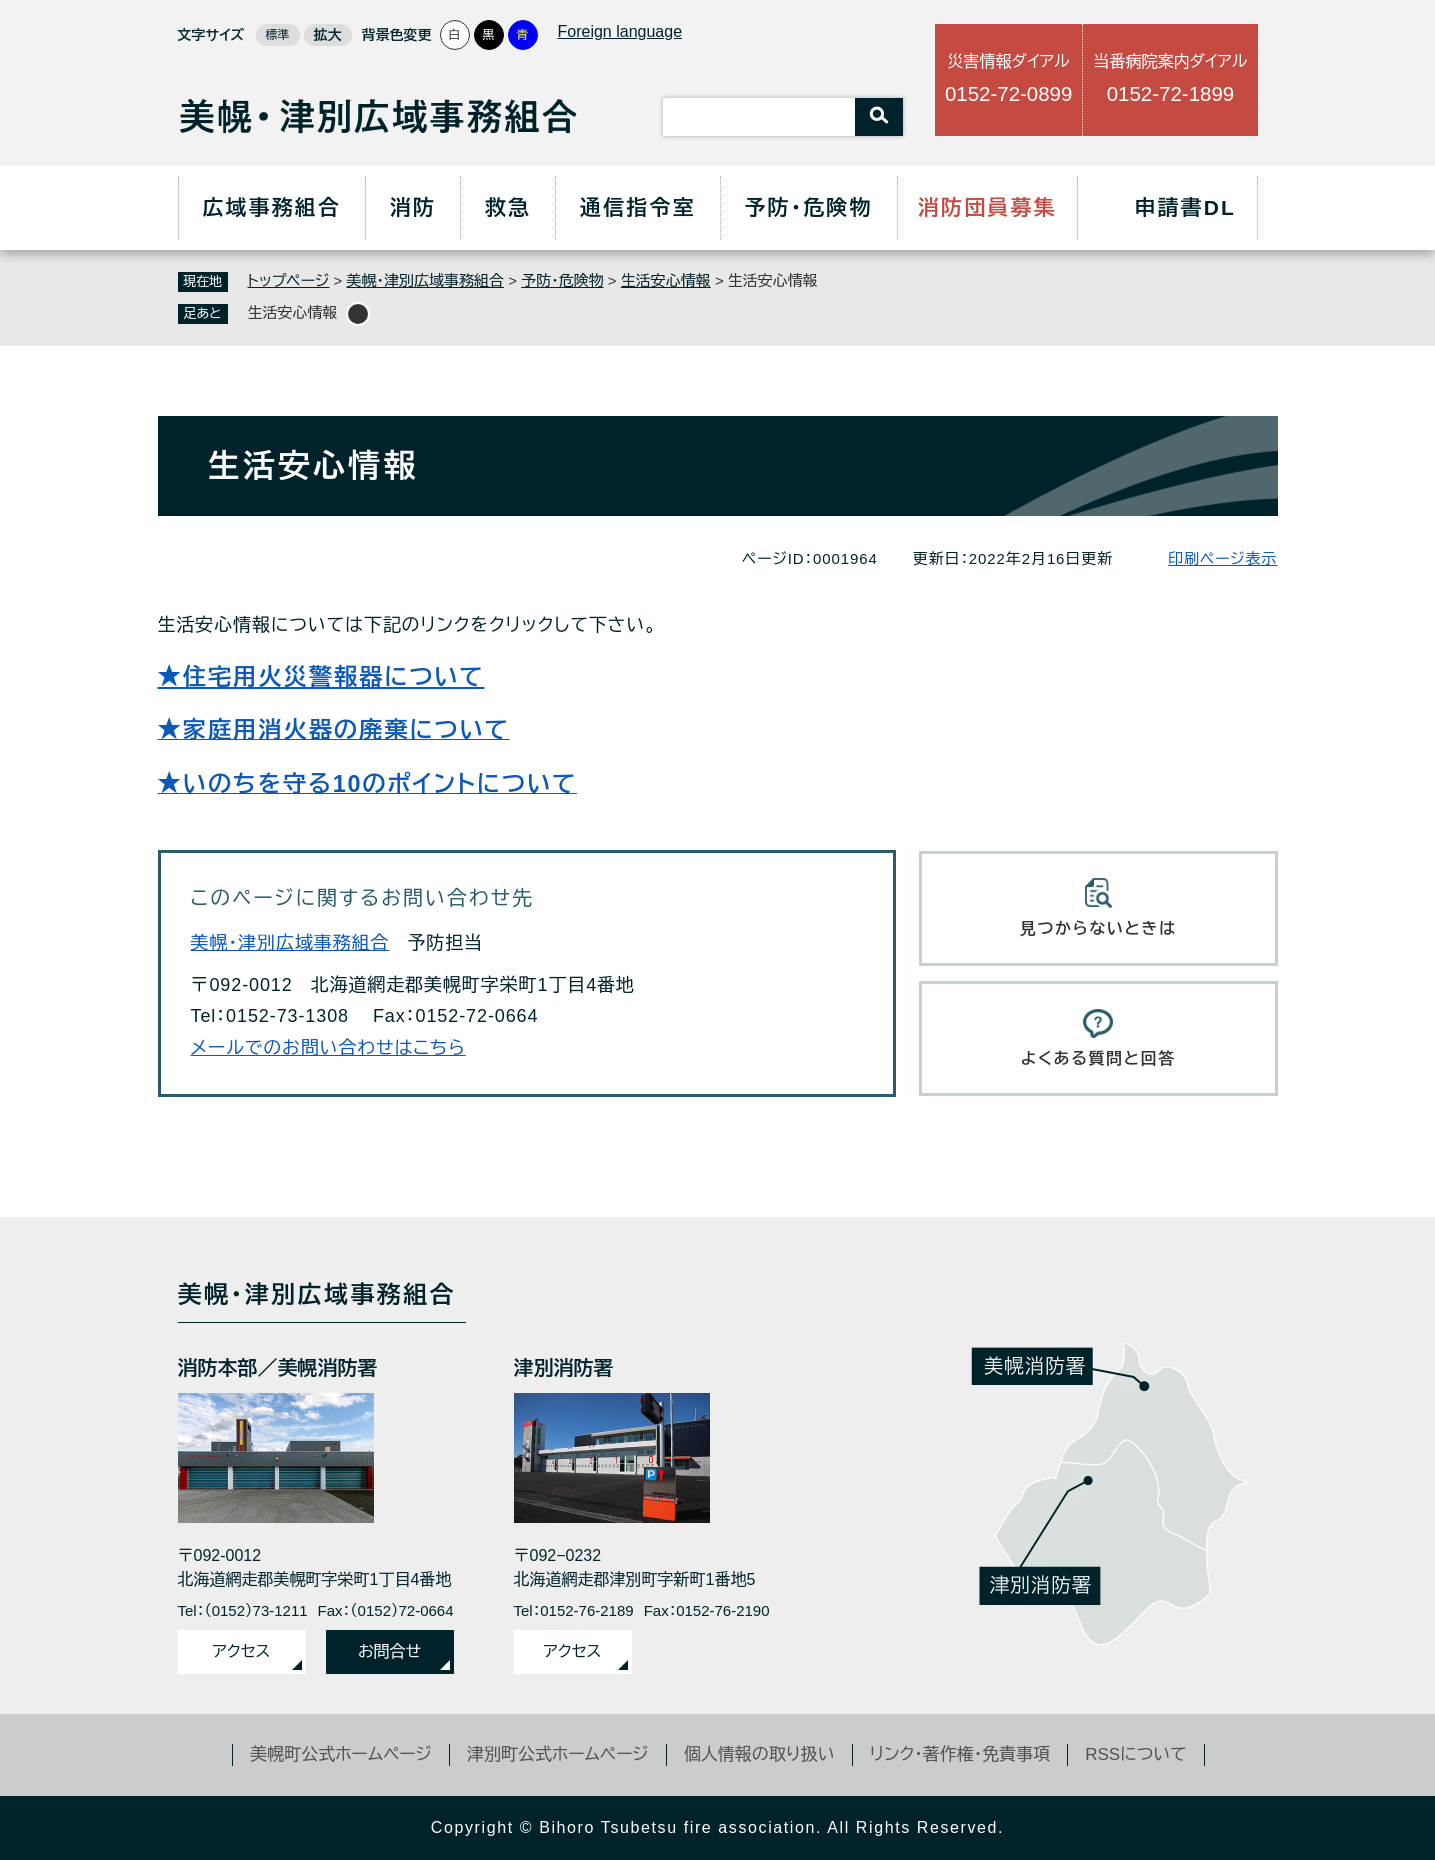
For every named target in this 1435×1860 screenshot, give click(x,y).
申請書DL (1186, 207)
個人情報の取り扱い (759, 1754)
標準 (278, 35)
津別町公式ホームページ (558, 1754)
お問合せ (389, 1651)
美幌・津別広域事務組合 (426, 280)
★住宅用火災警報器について (321, 677)
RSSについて (1136, 1754)
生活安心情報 (666, 280)
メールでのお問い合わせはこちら (328, 1048)
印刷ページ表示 (1222, 558)
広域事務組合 (271, 207)
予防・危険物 (808, 207)
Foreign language (620, 31)
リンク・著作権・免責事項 (960, 1754)
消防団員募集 (987, 207)
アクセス (242, 1651)
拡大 (328, 35)
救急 (508, 207)
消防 (413, 207)
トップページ (289, 280)
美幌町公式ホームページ (341, 1754)
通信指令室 (638, 207)
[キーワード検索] (759, 117)
